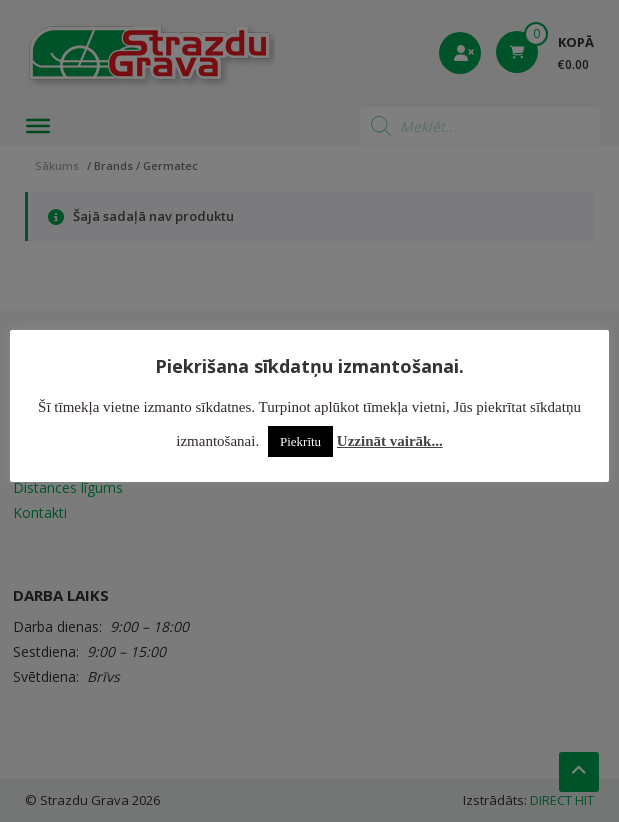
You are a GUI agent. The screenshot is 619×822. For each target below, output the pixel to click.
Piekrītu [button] (300, 441)
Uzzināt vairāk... (390, 441)
